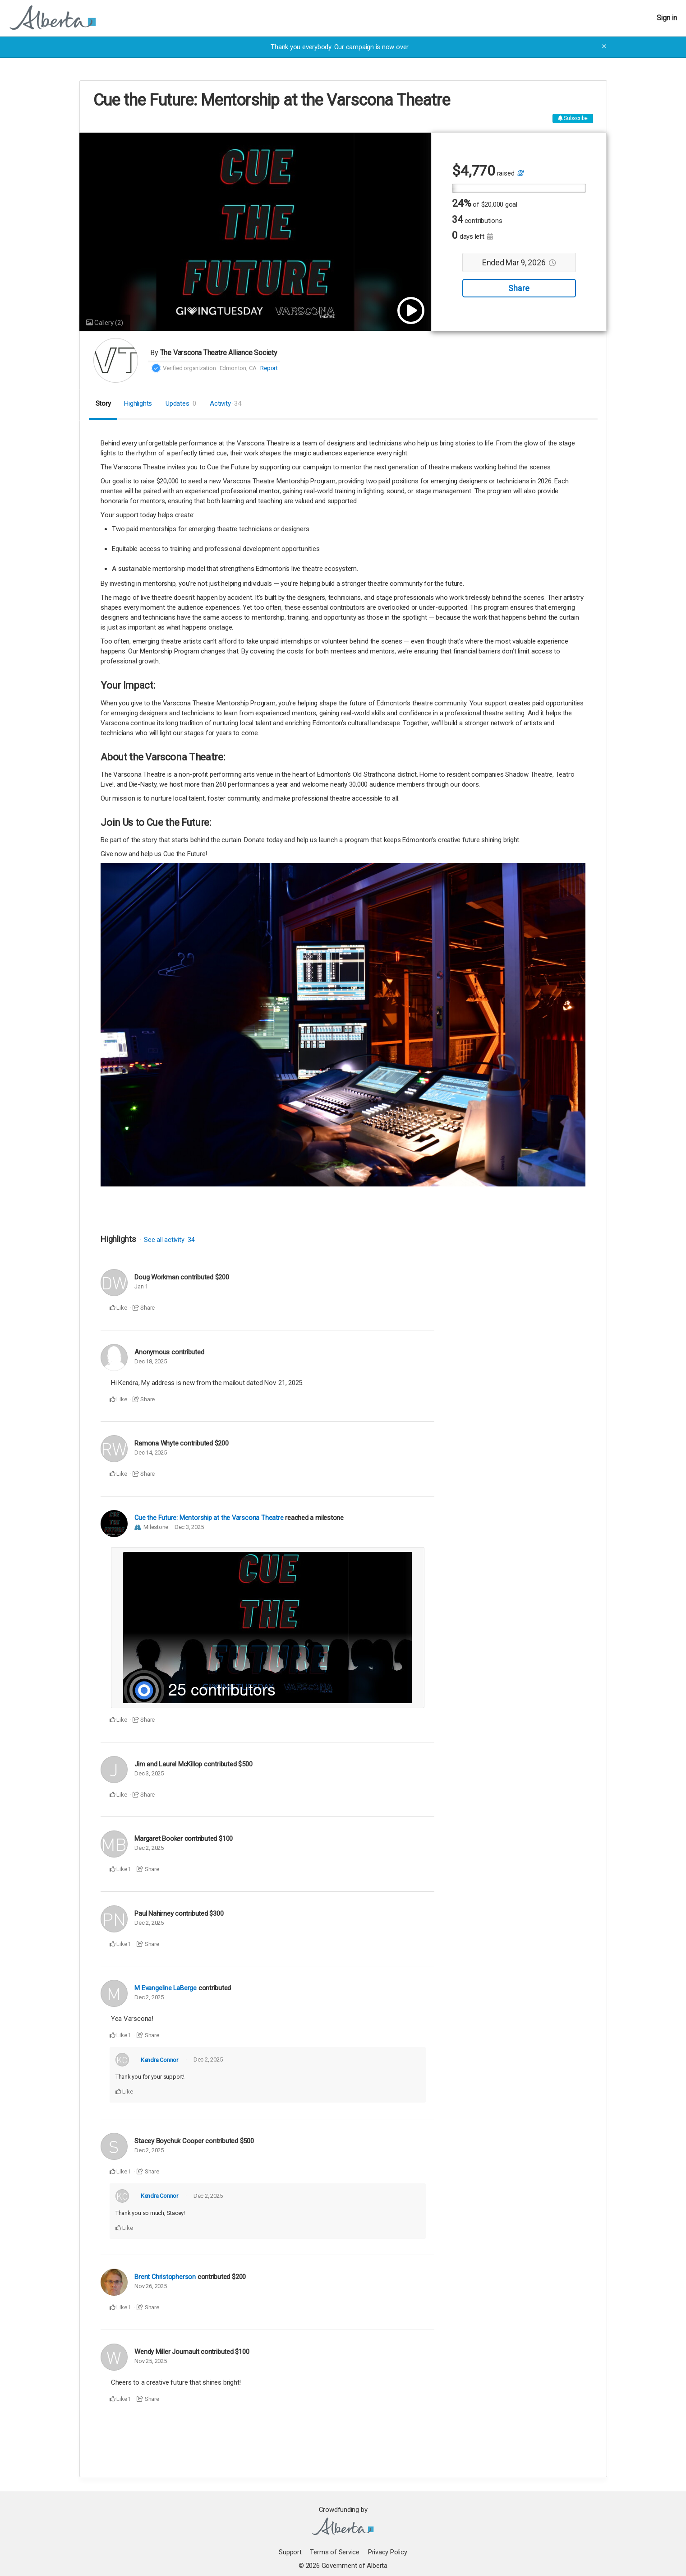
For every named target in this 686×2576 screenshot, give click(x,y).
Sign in (667, 18)
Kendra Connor (159, 2059)
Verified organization (189, 368)
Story (103, 403)
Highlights (138, 403)
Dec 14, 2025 (150, 1452)
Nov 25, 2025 (150, 2361)
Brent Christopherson (165, 2277)
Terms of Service (334, 2552)
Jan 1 (141, 1286)
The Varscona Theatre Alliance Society (218, 352)
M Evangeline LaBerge (165, 1988)
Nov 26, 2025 (150, 2286)
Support (290, 2552)
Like (118, 1307)
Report (269, 368)
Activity (225, 403)
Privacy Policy (387, 2552)
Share (518, 288)
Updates (181, 403)
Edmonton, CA (238, 368)
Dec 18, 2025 (150, 1361)
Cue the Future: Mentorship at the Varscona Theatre (209, 1518)
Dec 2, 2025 (149, 1847)
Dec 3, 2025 (189, 1527)
